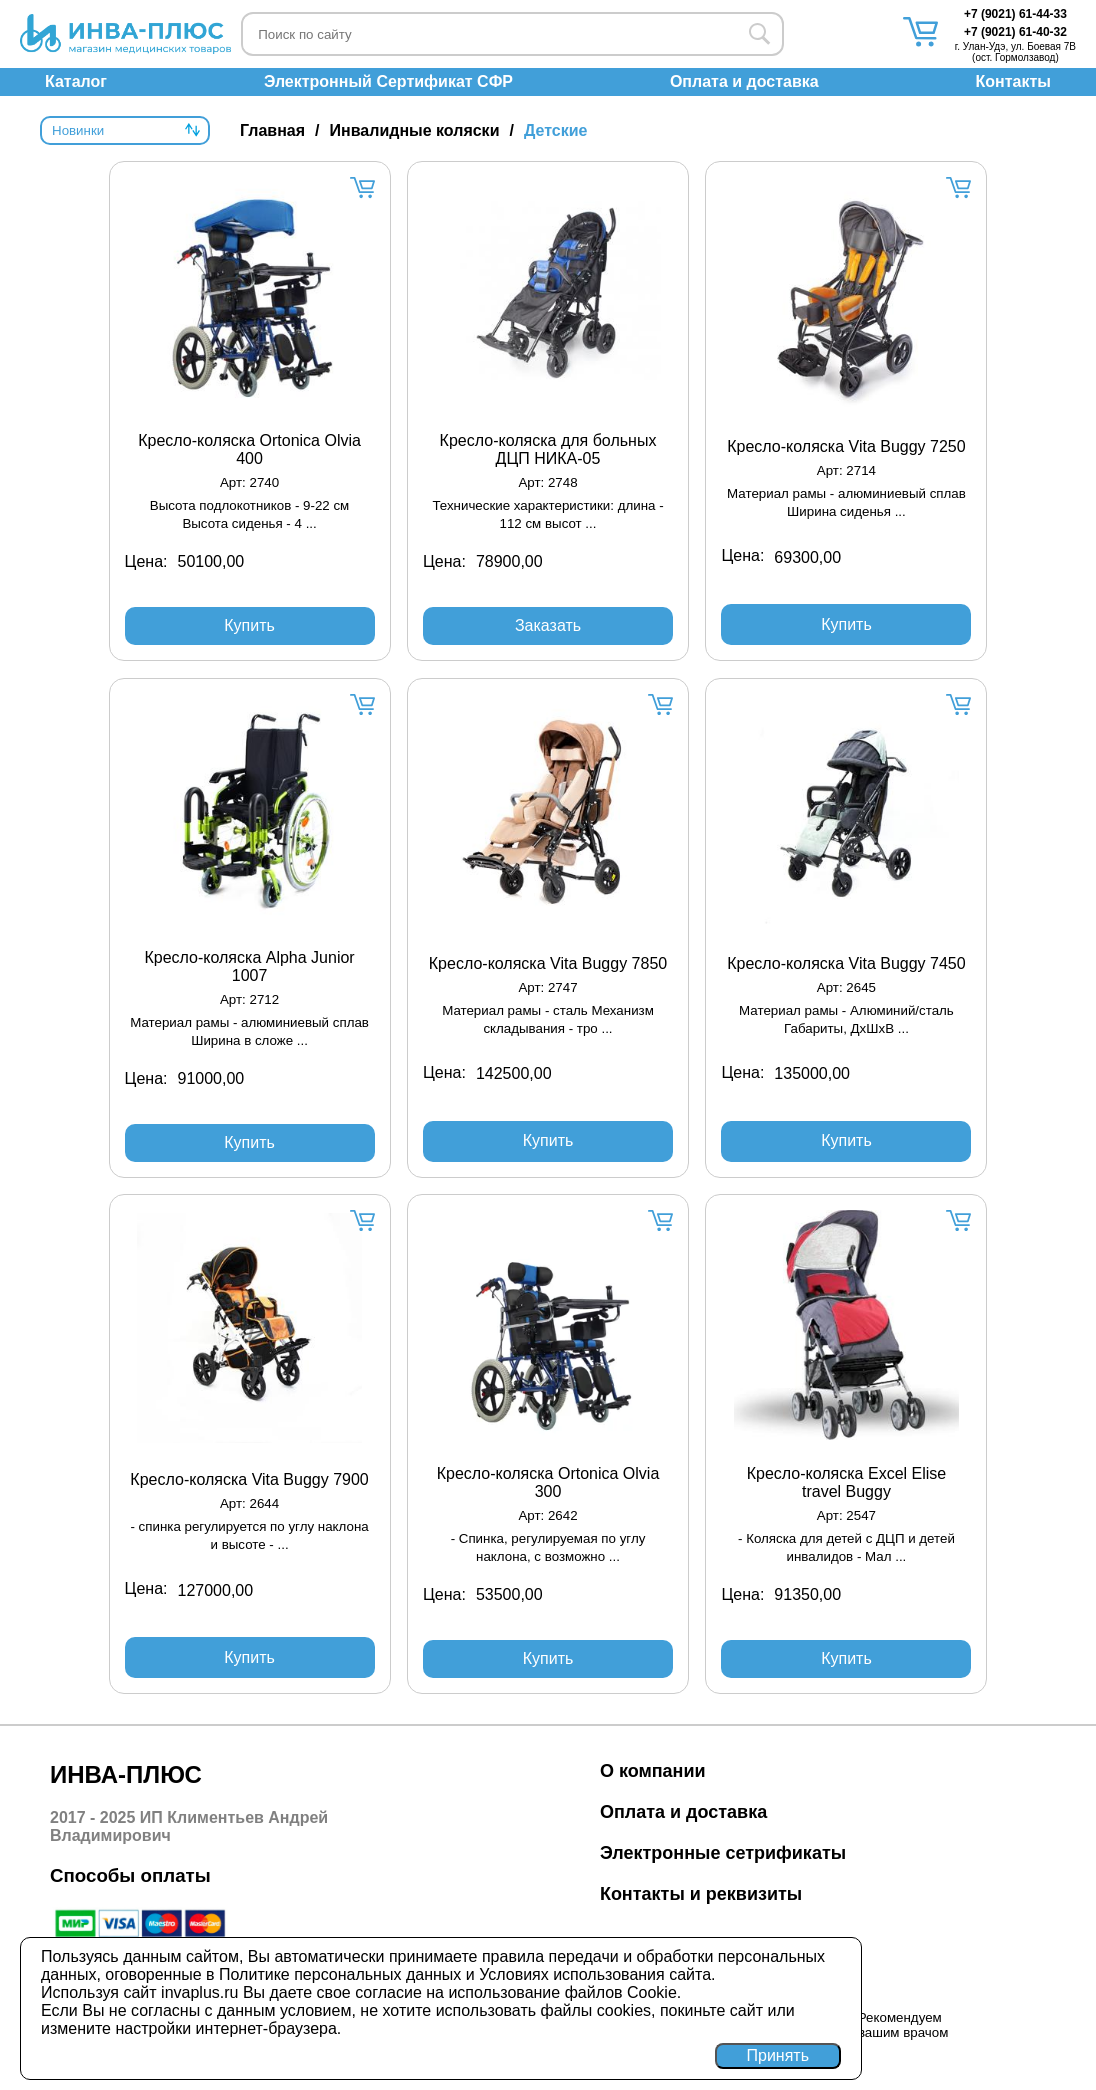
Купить (249, 625)
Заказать (548, 625)
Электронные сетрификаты (723, 1853)
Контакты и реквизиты (701, 1894)
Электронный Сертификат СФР (388, 81)
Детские (556, 130)
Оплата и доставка (744, 81)
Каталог (76, 81)
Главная (272, 130)
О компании (653, 1771)
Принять (778, 2055)
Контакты (1013, 81)
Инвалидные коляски (415, 130)
